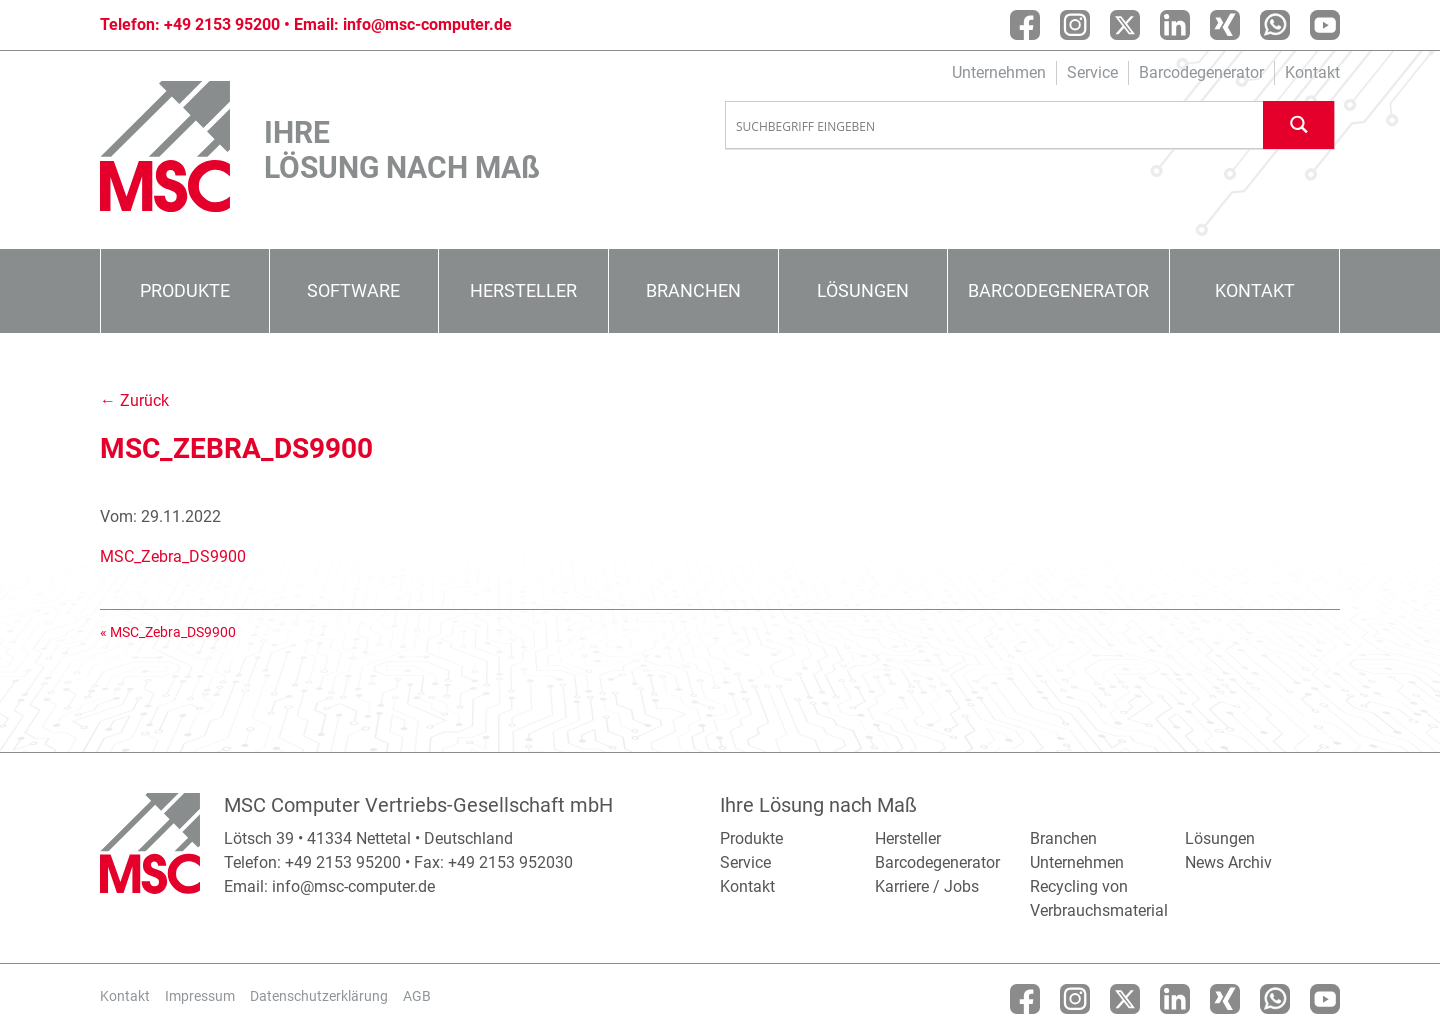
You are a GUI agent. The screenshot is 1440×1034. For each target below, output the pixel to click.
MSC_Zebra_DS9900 (173, 556)
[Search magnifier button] (1299, 124)
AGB (417, 996)
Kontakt (1312, 72)
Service (1092, 72)
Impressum (200, 996)
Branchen (693, 290)
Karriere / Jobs (927, 886)
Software (353, 290)
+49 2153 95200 (222, 24)
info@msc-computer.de (427, 24)
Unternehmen (999, 72)
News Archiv (1228, 862)
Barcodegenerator (1201, 72)
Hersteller (523, 290)
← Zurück (134, 400)
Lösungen (863, 290)
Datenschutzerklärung (319, 996)
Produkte (185, 290)
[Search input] (995, 126)
